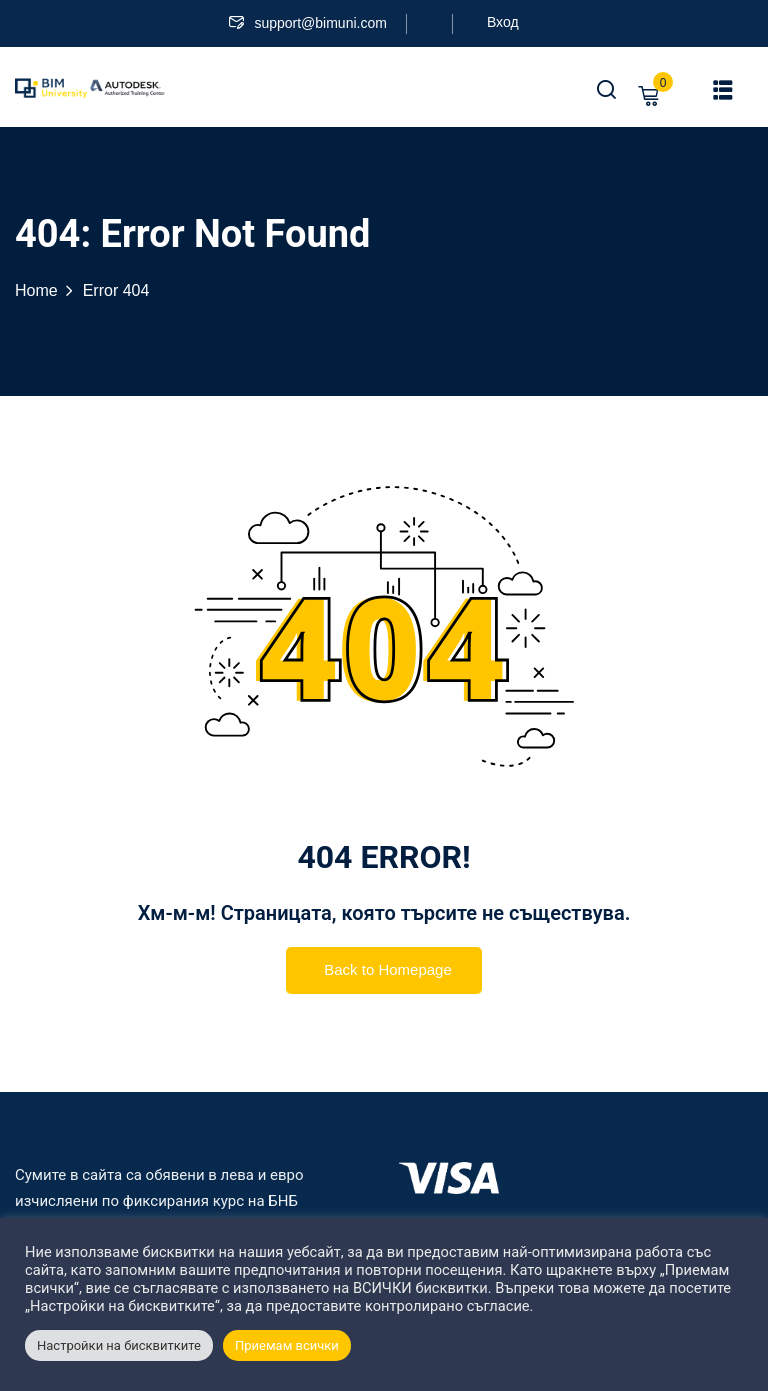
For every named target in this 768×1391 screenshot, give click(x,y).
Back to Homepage (384, 971)
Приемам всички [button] (287, 1345)
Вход (503, 22)
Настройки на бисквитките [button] (119, 1345)
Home (36, 290)
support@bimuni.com (308, 23)
